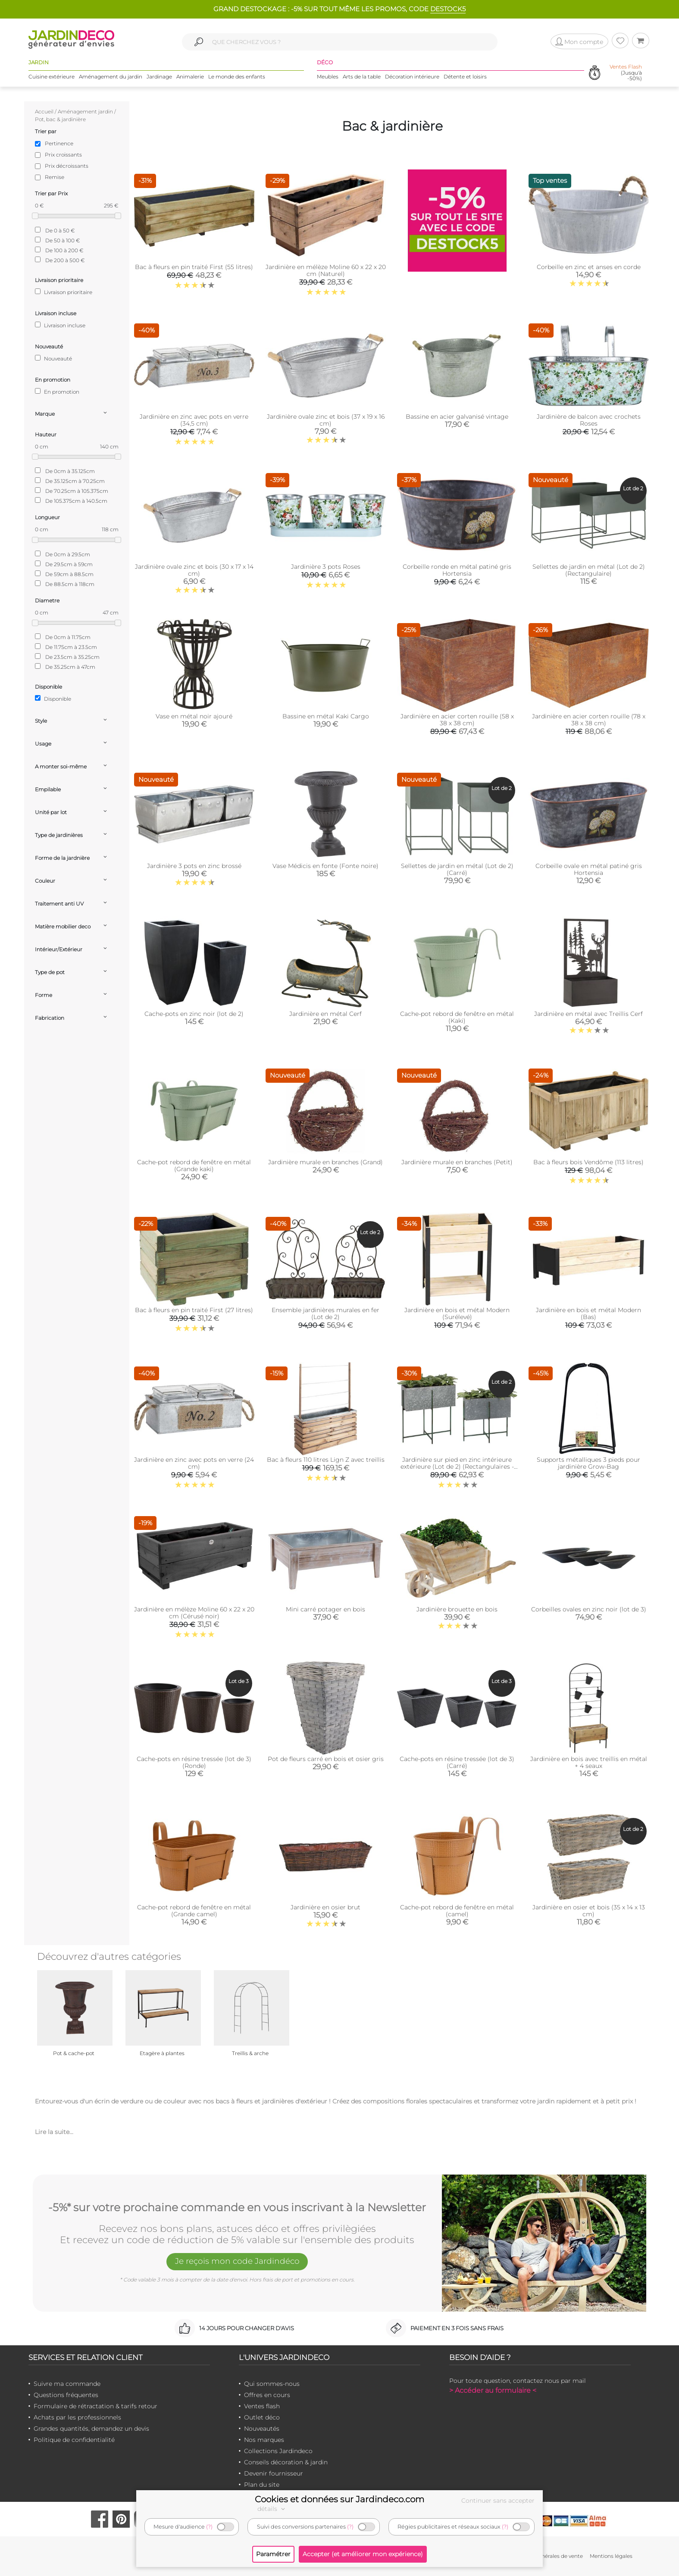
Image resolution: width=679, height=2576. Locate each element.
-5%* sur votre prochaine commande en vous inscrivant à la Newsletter (237, 2206)
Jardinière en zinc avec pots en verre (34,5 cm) (194, 420)
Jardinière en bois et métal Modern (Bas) (588, 1313)
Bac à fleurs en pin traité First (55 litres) (194, 267)
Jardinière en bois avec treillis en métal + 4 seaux (588, 1762)
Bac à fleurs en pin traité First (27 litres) (194, 1310)
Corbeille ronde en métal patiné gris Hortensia (457, 570)
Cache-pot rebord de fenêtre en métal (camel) (457, 1910)
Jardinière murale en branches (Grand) (325, 1162)
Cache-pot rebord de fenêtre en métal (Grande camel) (194, 1910)
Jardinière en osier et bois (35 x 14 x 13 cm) (588, 1910)
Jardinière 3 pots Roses (325, 566)
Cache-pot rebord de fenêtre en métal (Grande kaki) (194, 1165)
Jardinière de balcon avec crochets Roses (589, 420)
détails (272, 2509)
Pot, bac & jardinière (60, 119)
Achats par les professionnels (77, 2417)
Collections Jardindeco (278, 2451)
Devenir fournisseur (273, 2473)
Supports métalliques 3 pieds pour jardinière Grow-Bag (588, 1463)
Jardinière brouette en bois (457, 1609)
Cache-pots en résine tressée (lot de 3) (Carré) (457, 1762)
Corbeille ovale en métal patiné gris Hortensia (588, 869)
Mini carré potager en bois (325, 1609)
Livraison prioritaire (63, 291)
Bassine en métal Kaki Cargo (325, 716)
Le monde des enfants (236, 77)
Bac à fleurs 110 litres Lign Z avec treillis (326, 1459)
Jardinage (159, 77)
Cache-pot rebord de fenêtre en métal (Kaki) (457, 1017)
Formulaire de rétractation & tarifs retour (95, 2406)
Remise (54, 177)
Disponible (53, 698)
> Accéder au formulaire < (492, 2390)
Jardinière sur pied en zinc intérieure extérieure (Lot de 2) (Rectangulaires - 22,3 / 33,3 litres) (457, 1466)
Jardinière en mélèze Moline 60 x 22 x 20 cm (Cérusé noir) (194, 1612)
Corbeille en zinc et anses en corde (589, 267)
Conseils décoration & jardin (286, 2462)
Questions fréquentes (66, 2395)
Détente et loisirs (465, 77)
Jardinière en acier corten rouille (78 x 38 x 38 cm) (588, 719)
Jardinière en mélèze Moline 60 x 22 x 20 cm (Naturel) (326, 270)
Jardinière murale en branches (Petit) (457, 1162)
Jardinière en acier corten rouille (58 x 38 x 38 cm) (457, 719)
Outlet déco (262, 2417)
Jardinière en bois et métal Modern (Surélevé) (457, 1313)
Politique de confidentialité (74, 2440)
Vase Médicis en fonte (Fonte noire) (325, 866)
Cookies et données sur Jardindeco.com (339, 2499)
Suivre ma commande (67, 2384)
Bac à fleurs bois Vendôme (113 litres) (588, 1162)
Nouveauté (53, 358)
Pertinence (59, 143)
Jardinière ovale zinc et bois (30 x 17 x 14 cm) (194, 570)
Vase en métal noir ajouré (194, 716)
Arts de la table (362, 77)
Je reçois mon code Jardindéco (237, 2262)
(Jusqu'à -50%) (626, 73)
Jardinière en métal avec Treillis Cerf (588, 1014)
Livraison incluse (60, 325)
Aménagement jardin (85, 111)
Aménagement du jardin (110, 77)
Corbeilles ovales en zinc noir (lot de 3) (588, 1609)
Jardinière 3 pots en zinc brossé (194, 866)
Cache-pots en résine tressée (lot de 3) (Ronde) (194, 1762)
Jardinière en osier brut (325, 1907)
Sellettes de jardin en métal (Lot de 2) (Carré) (457, 869)
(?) (209, 2526)
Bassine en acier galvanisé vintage (457, 416)
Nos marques (264, 2440)
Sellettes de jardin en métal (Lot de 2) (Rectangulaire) (588, 570)
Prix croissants (63, 154)
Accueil (44, 111)
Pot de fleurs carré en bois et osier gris (326, 1759)
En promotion (57, 391)
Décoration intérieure (412, 77)
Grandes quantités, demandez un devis (91, 2428)
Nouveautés (261, 2428)
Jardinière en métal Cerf (325, 1014)
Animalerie (190, 77)
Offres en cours (267, 2395)
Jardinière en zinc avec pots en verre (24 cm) (194, 1463)
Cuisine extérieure (51, 77)
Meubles (327, 77)
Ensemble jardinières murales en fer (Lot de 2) (325, 1313)
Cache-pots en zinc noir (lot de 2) (194, 1014)
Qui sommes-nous (272, 2384)
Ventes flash (262, 2406)
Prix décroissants (66, 166)
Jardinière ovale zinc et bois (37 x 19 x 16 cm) (326, 420)
